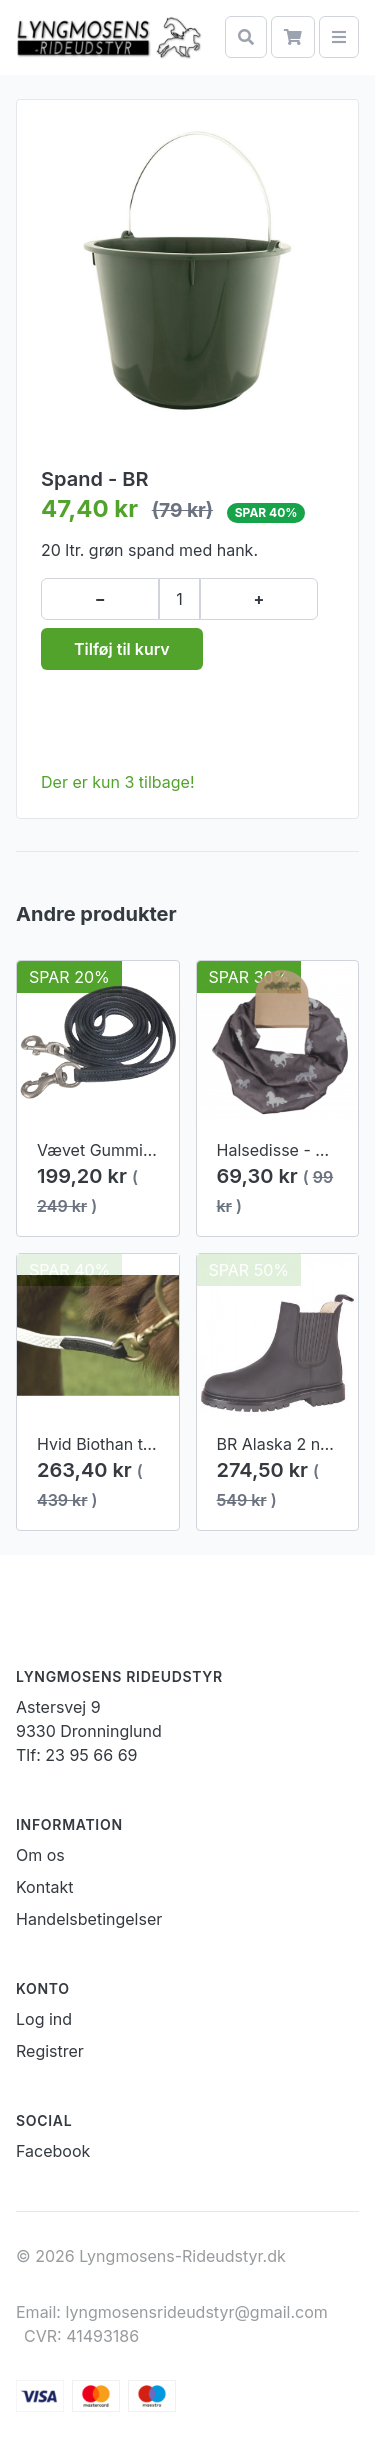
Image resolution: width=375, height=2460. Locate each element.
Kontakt (44, 1887)
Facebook (53, 2151)
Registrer (50, 2051)
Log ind (44, 2019)
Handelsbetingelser (89, 1919)
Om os (40, 1855)
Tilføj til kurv (122, 649)
